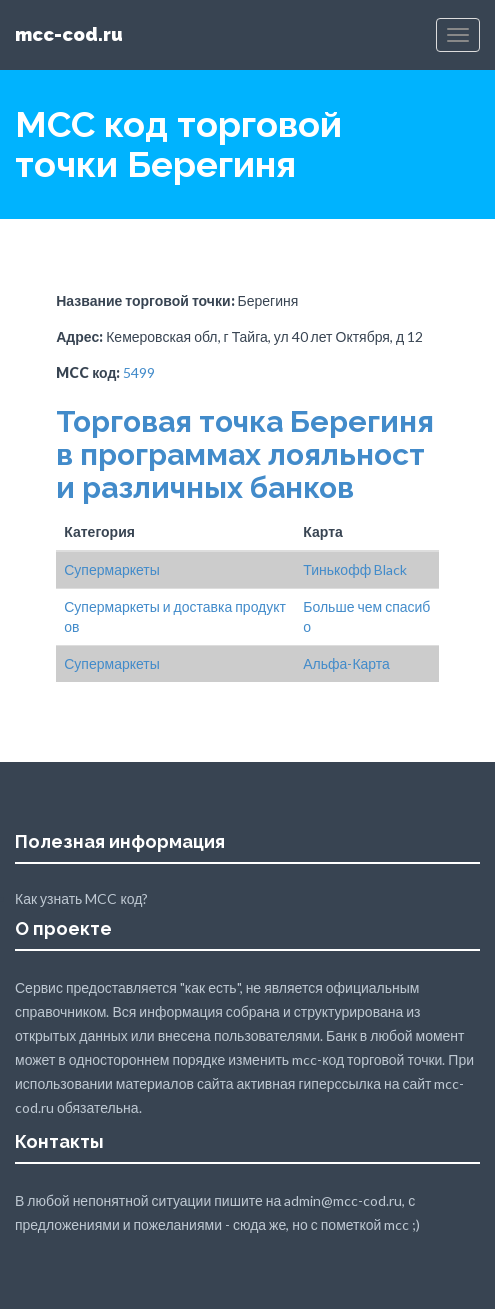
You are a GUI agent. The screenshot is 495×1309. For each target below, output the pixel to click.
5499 (139, 372)
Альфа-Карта (346, 663)
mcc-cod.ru (69, 34)
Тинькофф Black (355, 569)
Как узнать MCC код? (81, 898)
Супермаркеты (112, 569)
